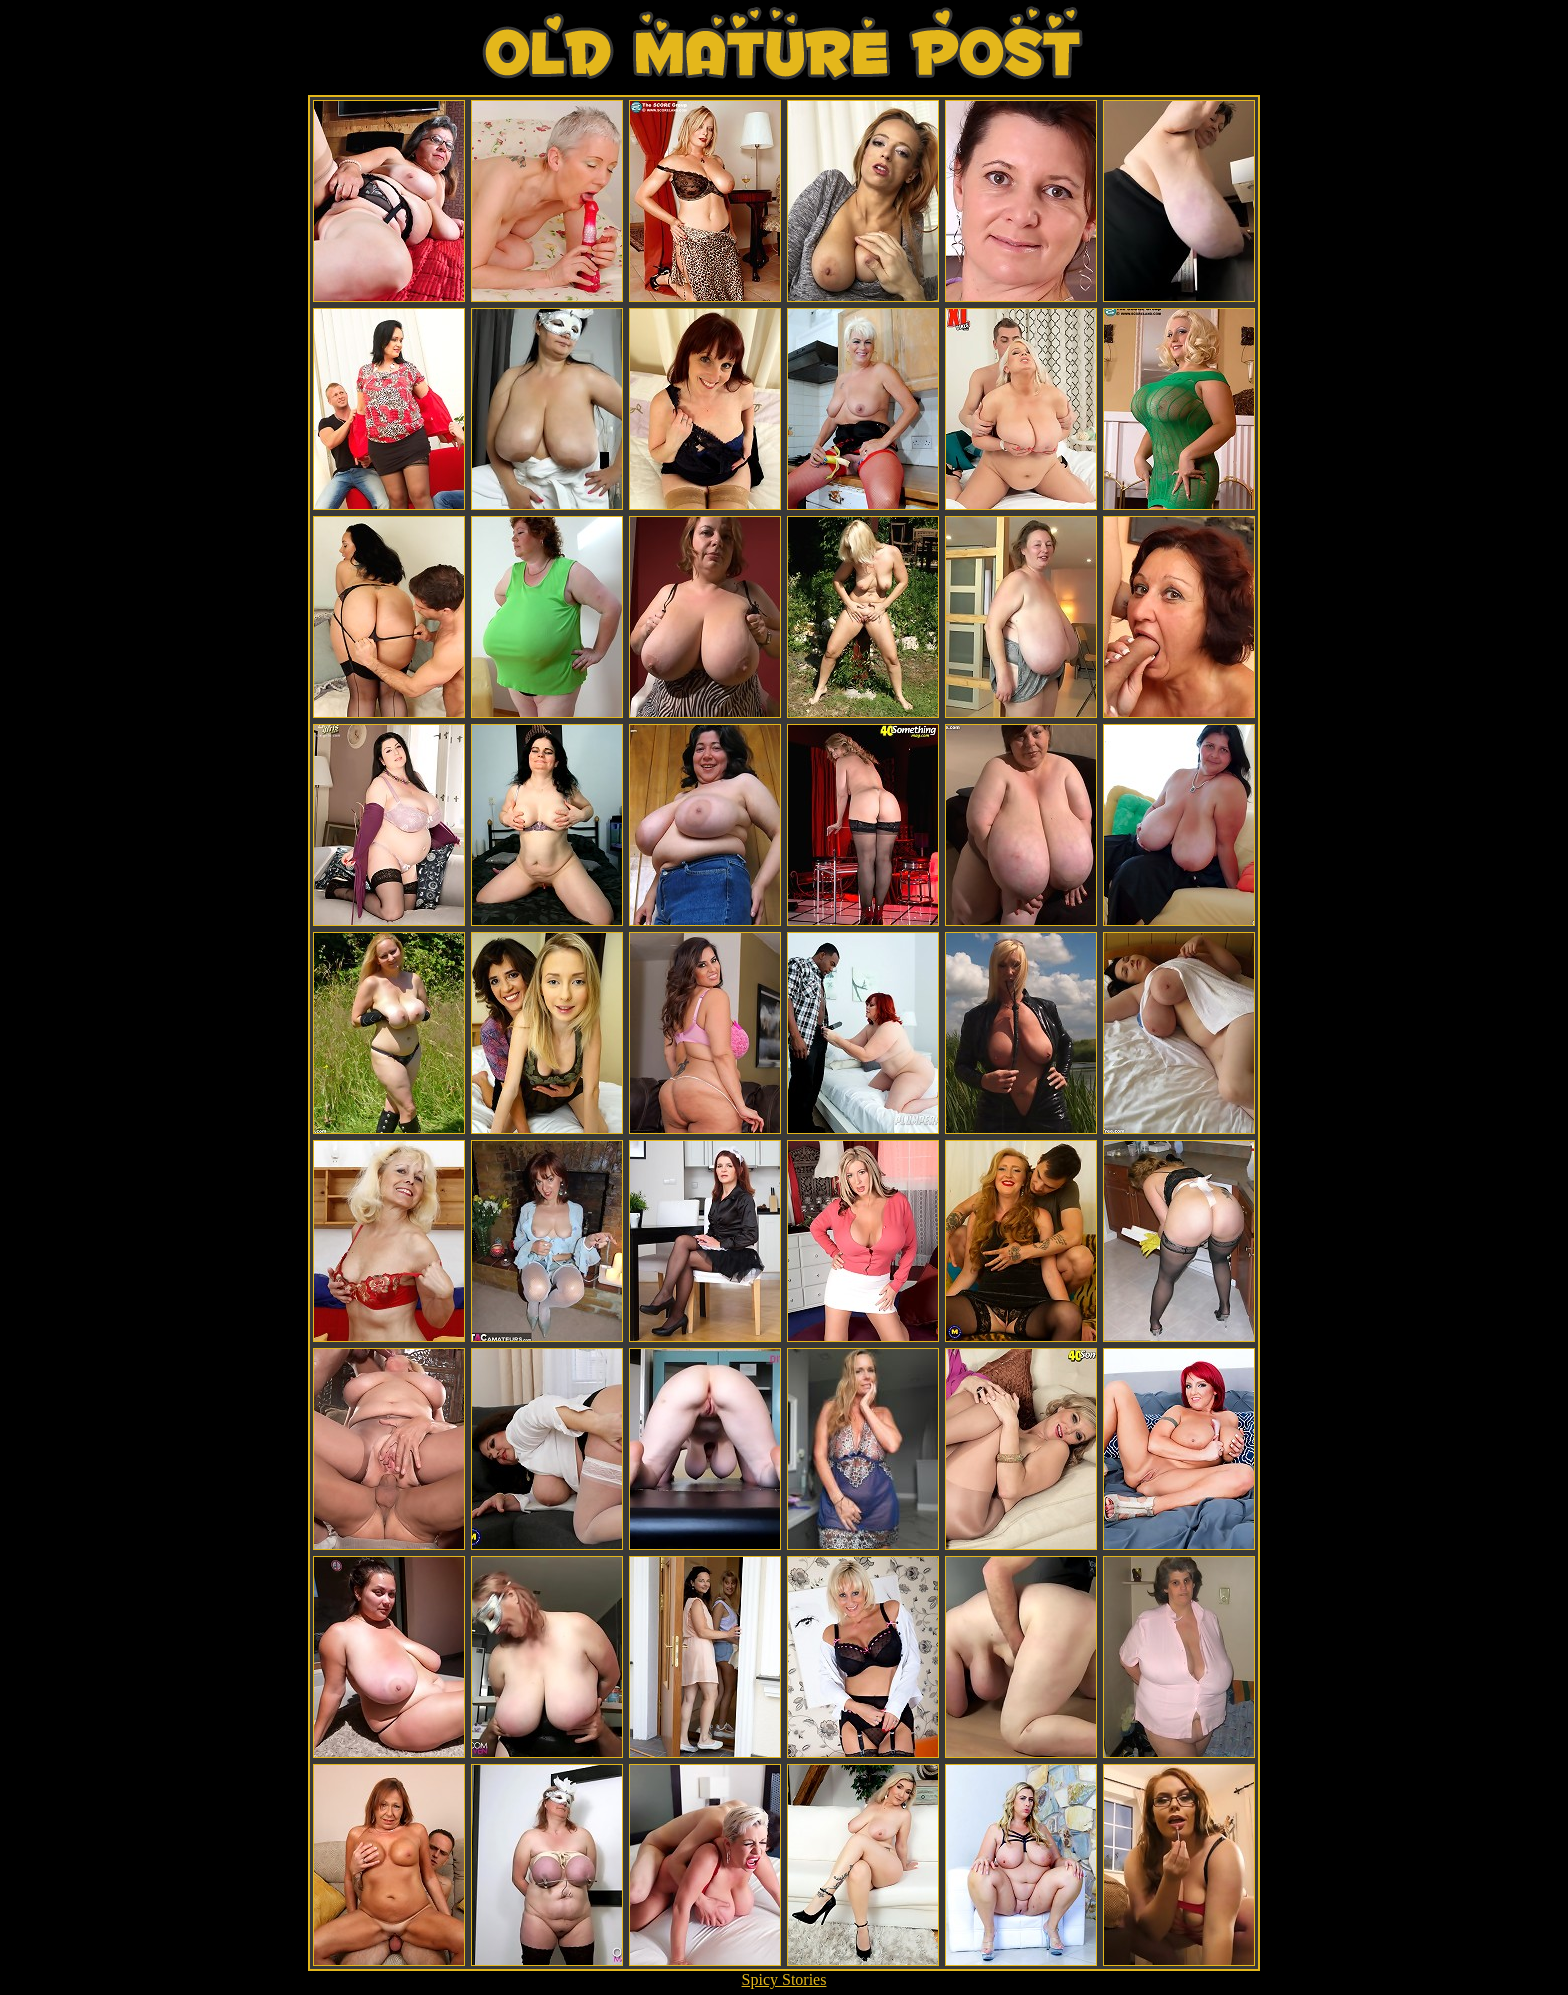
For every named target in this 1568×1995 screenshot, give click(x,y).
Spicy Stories (784, 1979)
